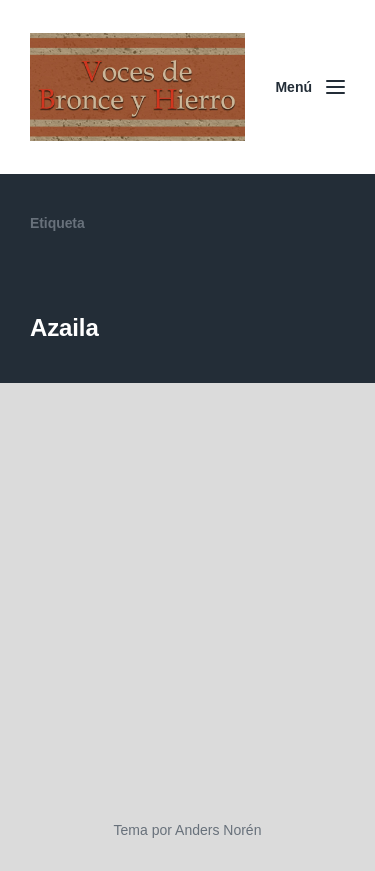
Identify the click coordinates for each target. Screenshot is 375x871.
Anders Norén (218, 830)
